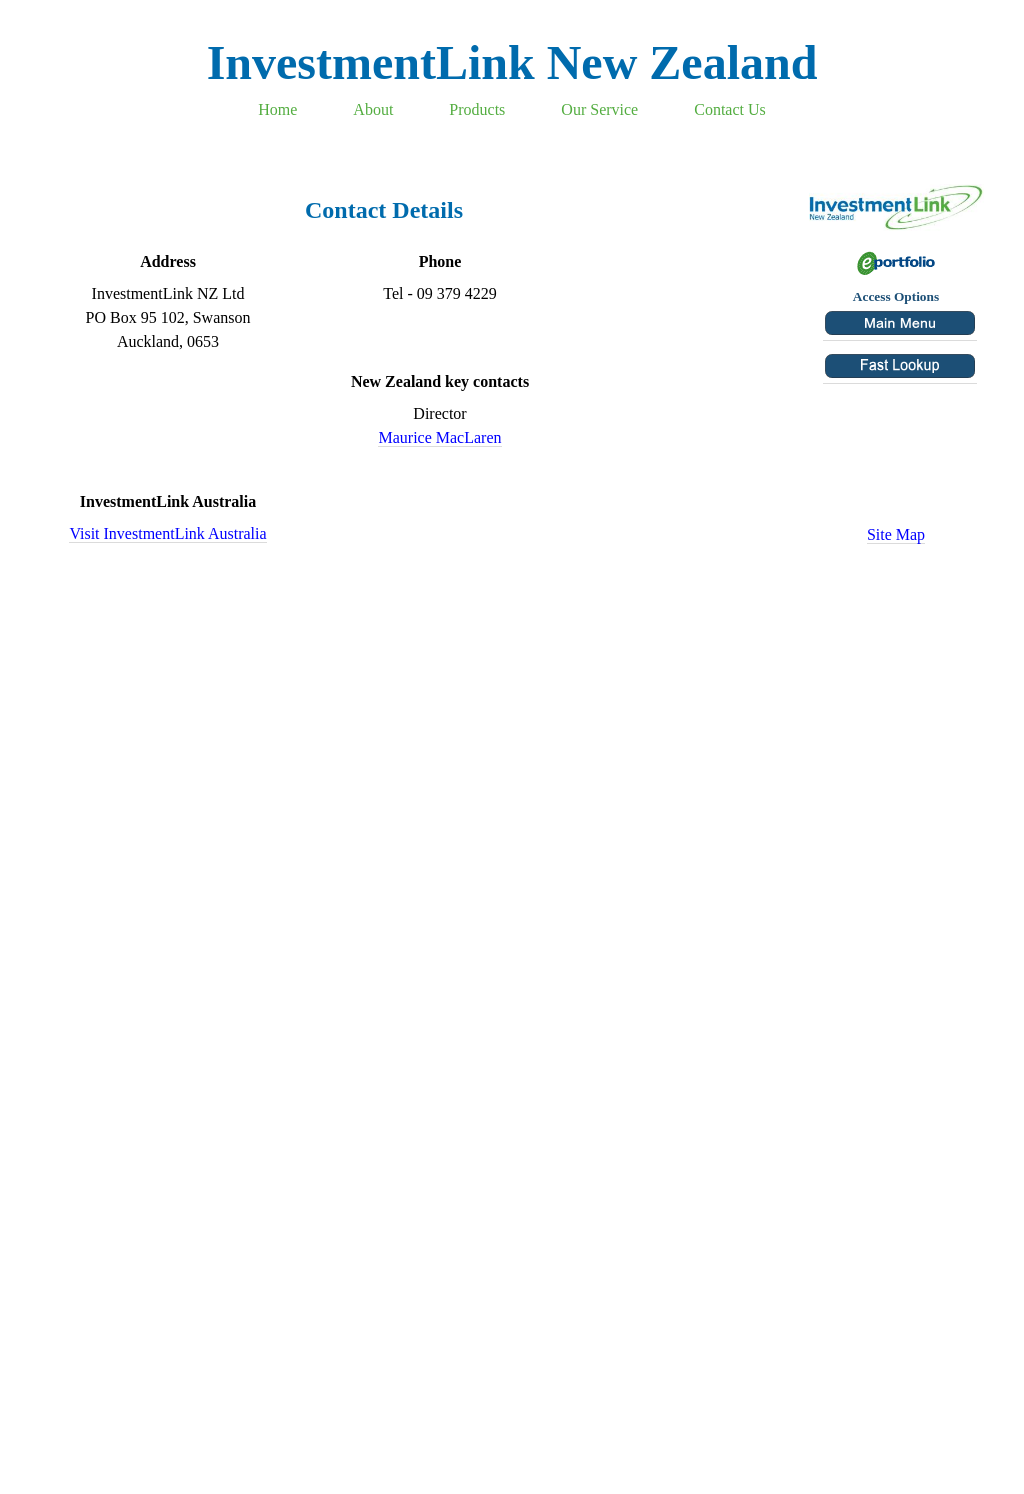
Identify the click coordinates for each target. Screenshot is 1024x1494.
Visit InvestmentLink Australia (167, 533)
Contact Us (730, 109)
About (373, 109)
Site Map (896, 534)
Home (277, 109)
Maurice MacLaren (439, 437)
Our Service (599, 109)
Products (477, 109)
